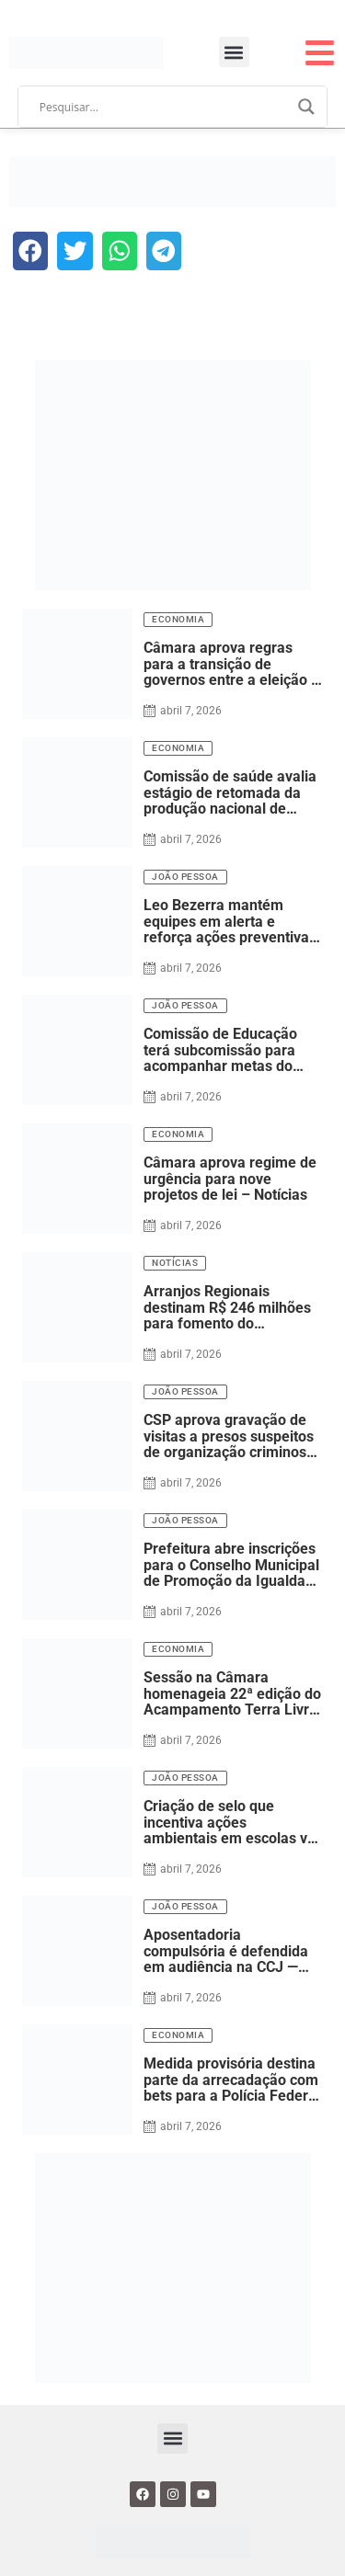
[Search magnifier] (306, 107)
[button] (234, 52)
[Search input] (165, 107)
